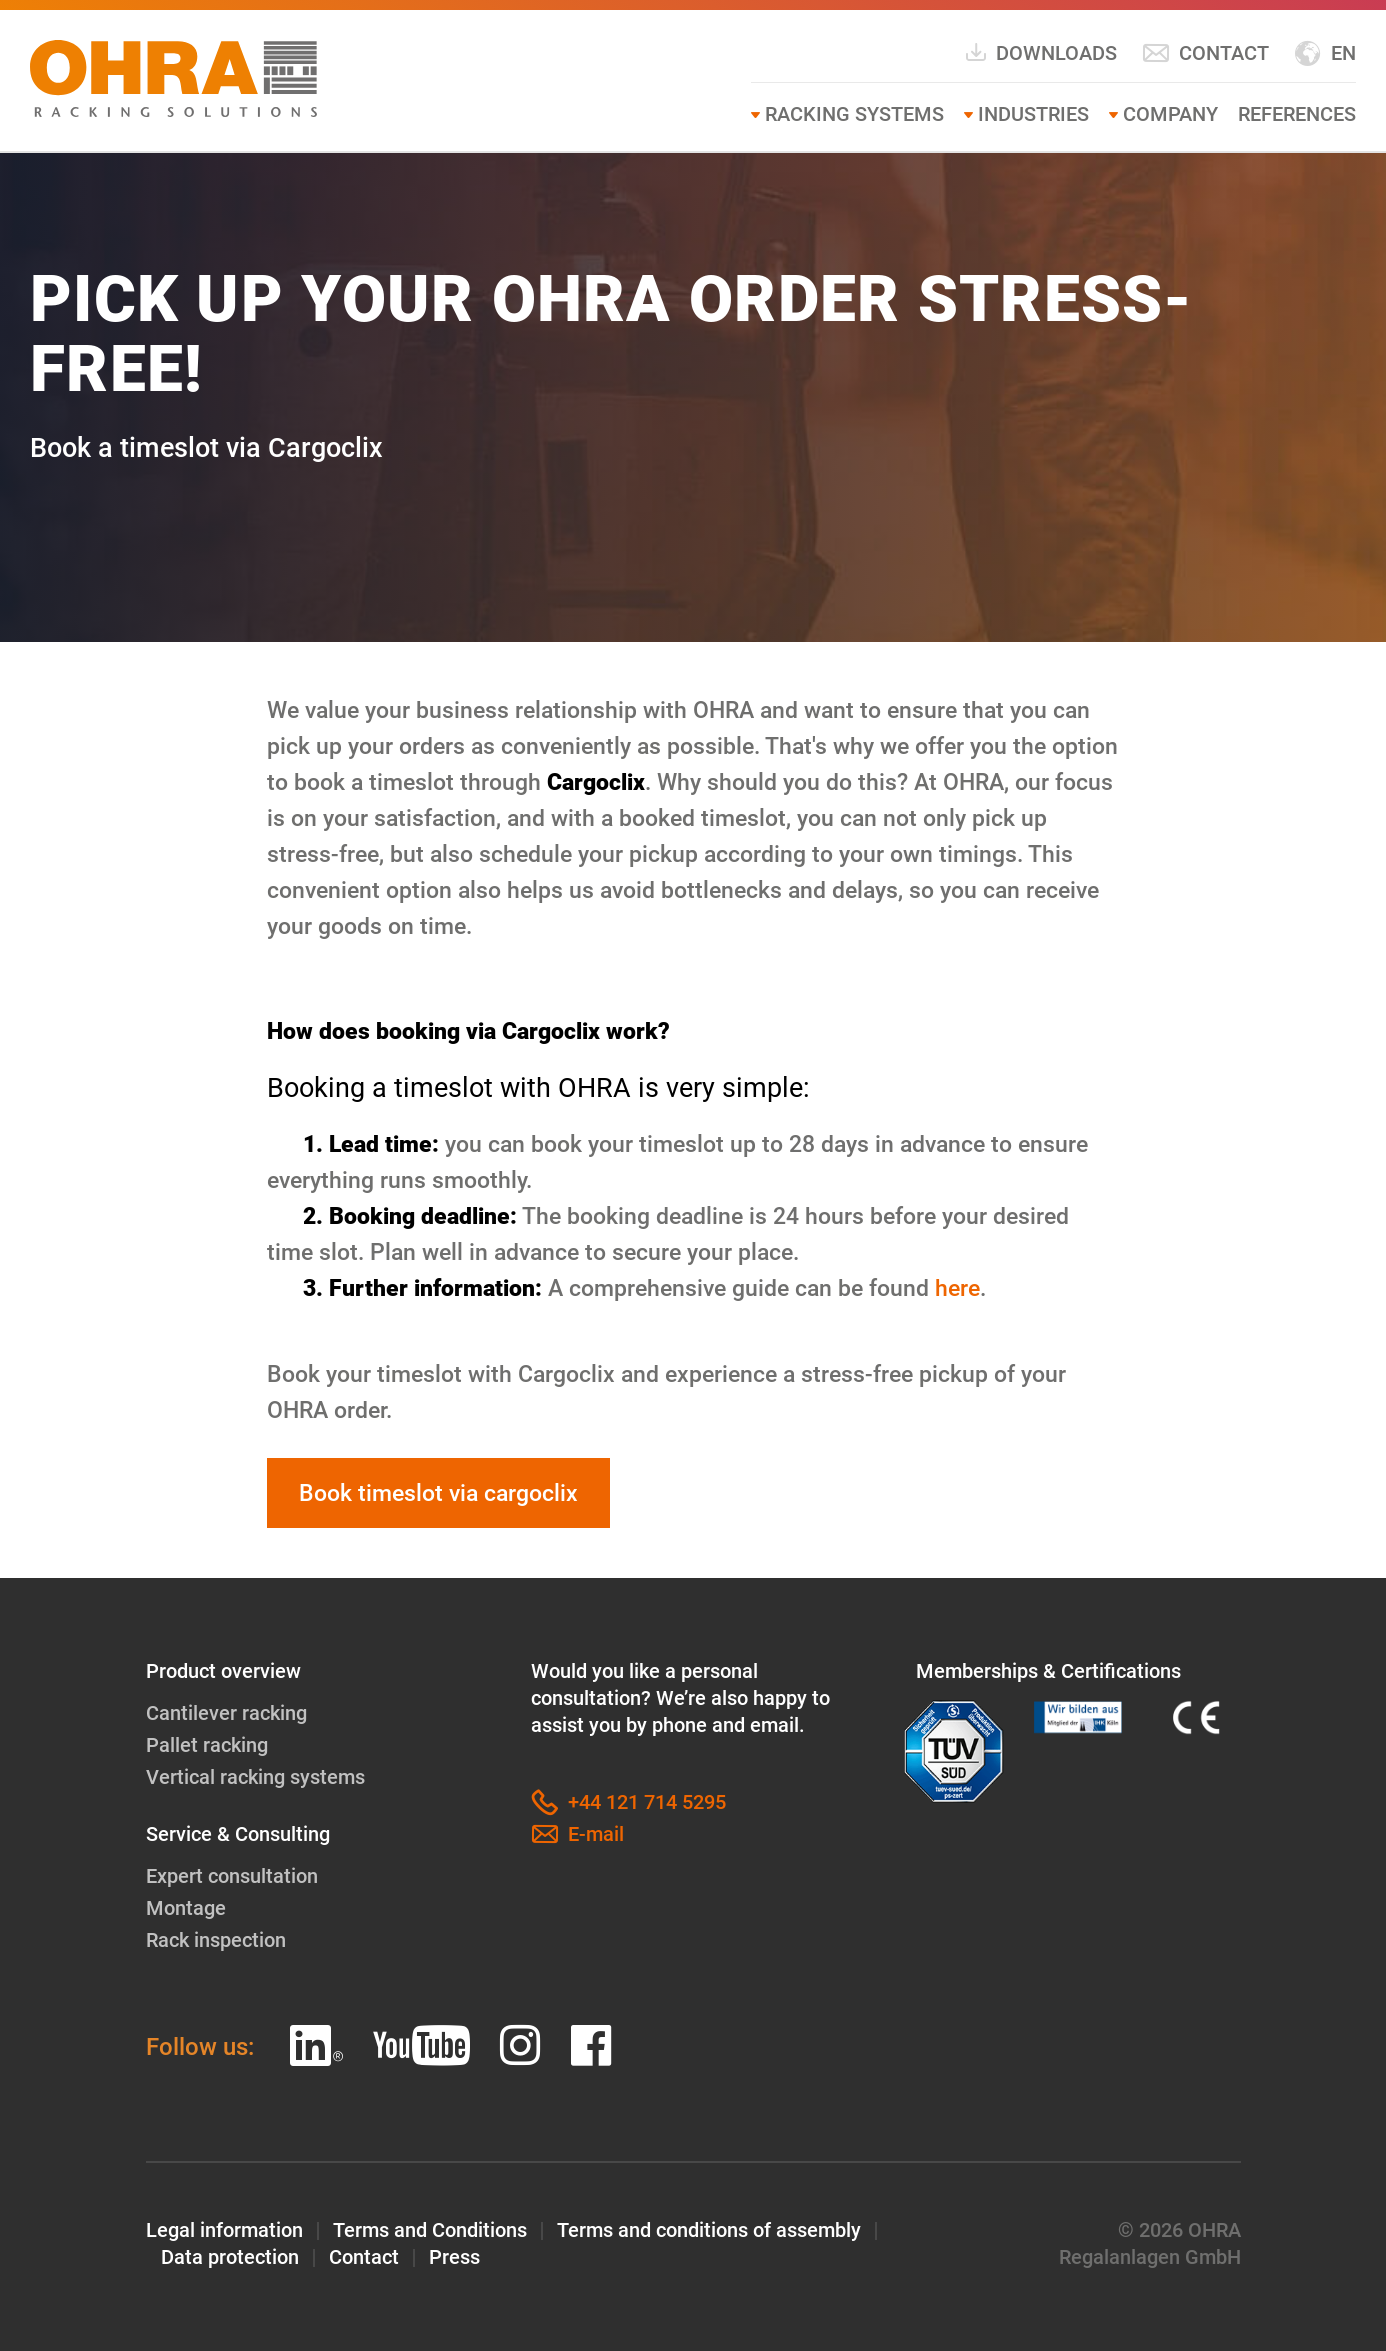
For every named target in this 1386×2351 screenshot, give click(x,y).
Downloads (1040, 52)
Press (454, 2257)
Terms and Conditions (430, 2230)
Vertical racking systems (255, 1777)
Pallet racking (207, 1745)
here (957, 1288)
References (1297, 114)
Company (1170, 114)
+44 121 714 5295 (628, 1802)
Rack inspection (216, 1940)
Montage (186, 1908)
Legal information (224, 2230)
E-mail (577, 1834)
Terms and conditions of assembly (709, 2230)
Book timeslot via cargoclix (438, 1493)
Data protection (230, 2257)
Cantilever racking (226, 1713)
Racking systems (854, 114)
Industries (1033, 114)
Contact (1205, 53)
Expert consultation (232, 1876)
